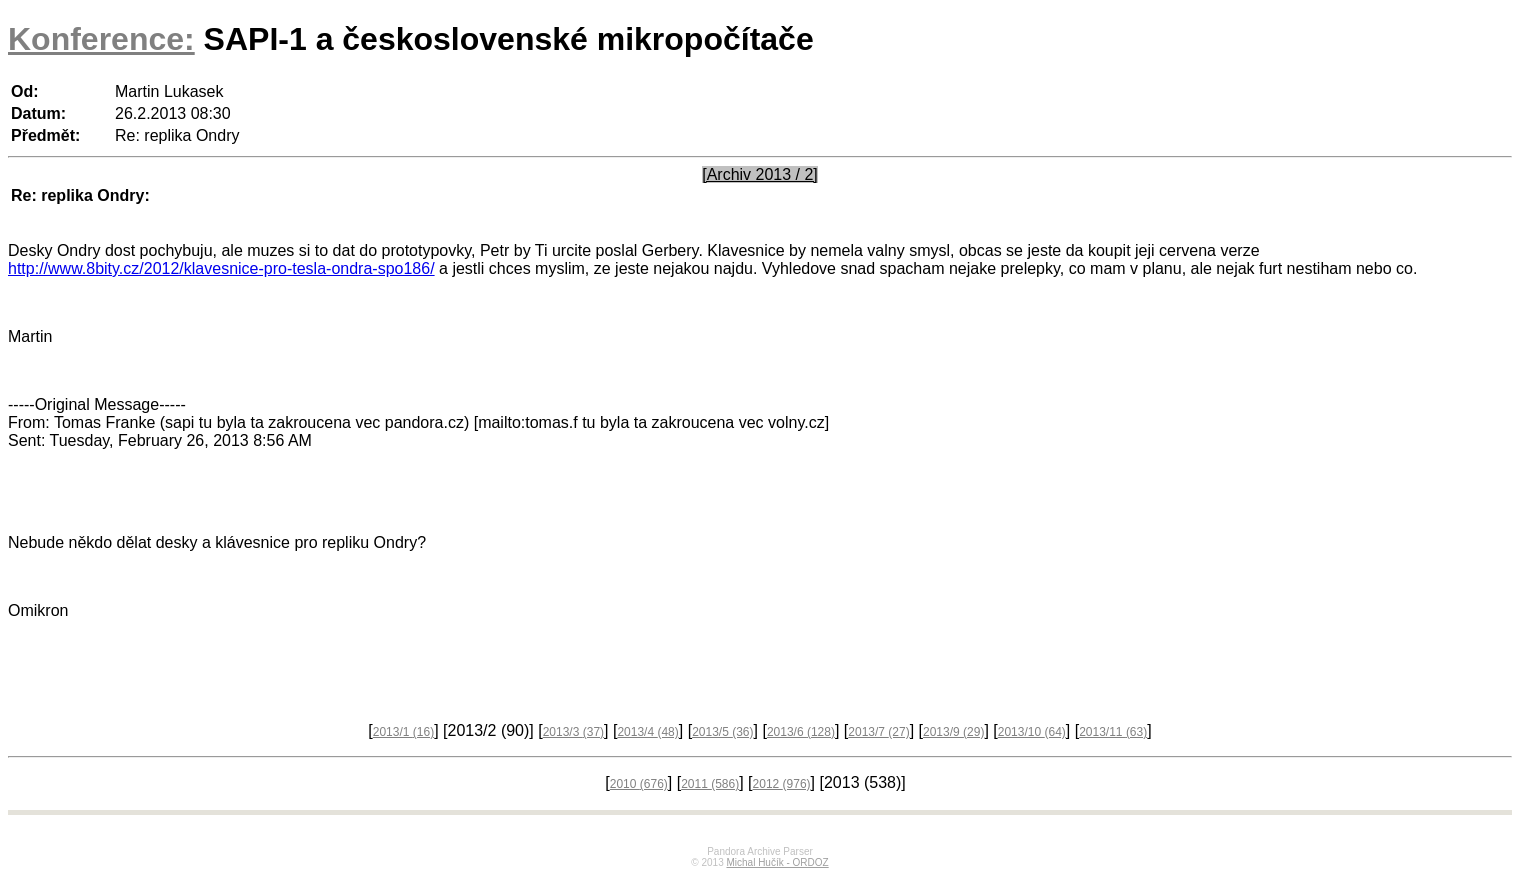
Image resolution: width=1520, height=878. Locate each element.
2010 (639, 784)
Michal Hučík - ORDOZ (777, 862)
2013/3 (573, 732)
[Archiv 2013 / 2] (760, 174)
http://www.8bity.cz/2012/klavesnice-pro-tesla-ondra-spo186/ (221, 268)
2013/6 (801, 732)
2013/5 (722, 732)
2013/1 (403, 732)
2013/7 (878, 732)
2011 (710, 784)
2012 (782, 784)
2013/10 (1032, 732)
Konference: (101, 39)
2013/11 (1113, 732)
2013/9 (953, 732)
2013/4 (647, 732)
